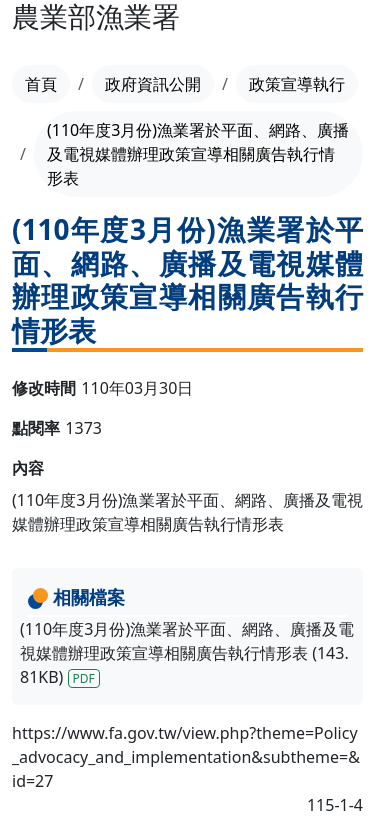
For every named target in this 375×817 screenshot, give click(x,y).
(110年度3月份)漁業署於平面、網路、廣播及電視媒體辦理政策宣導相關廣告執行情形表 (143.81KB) (187, 653)
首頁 (41, 84)
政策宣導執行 (297, 84)
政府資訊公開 (153, 84)
